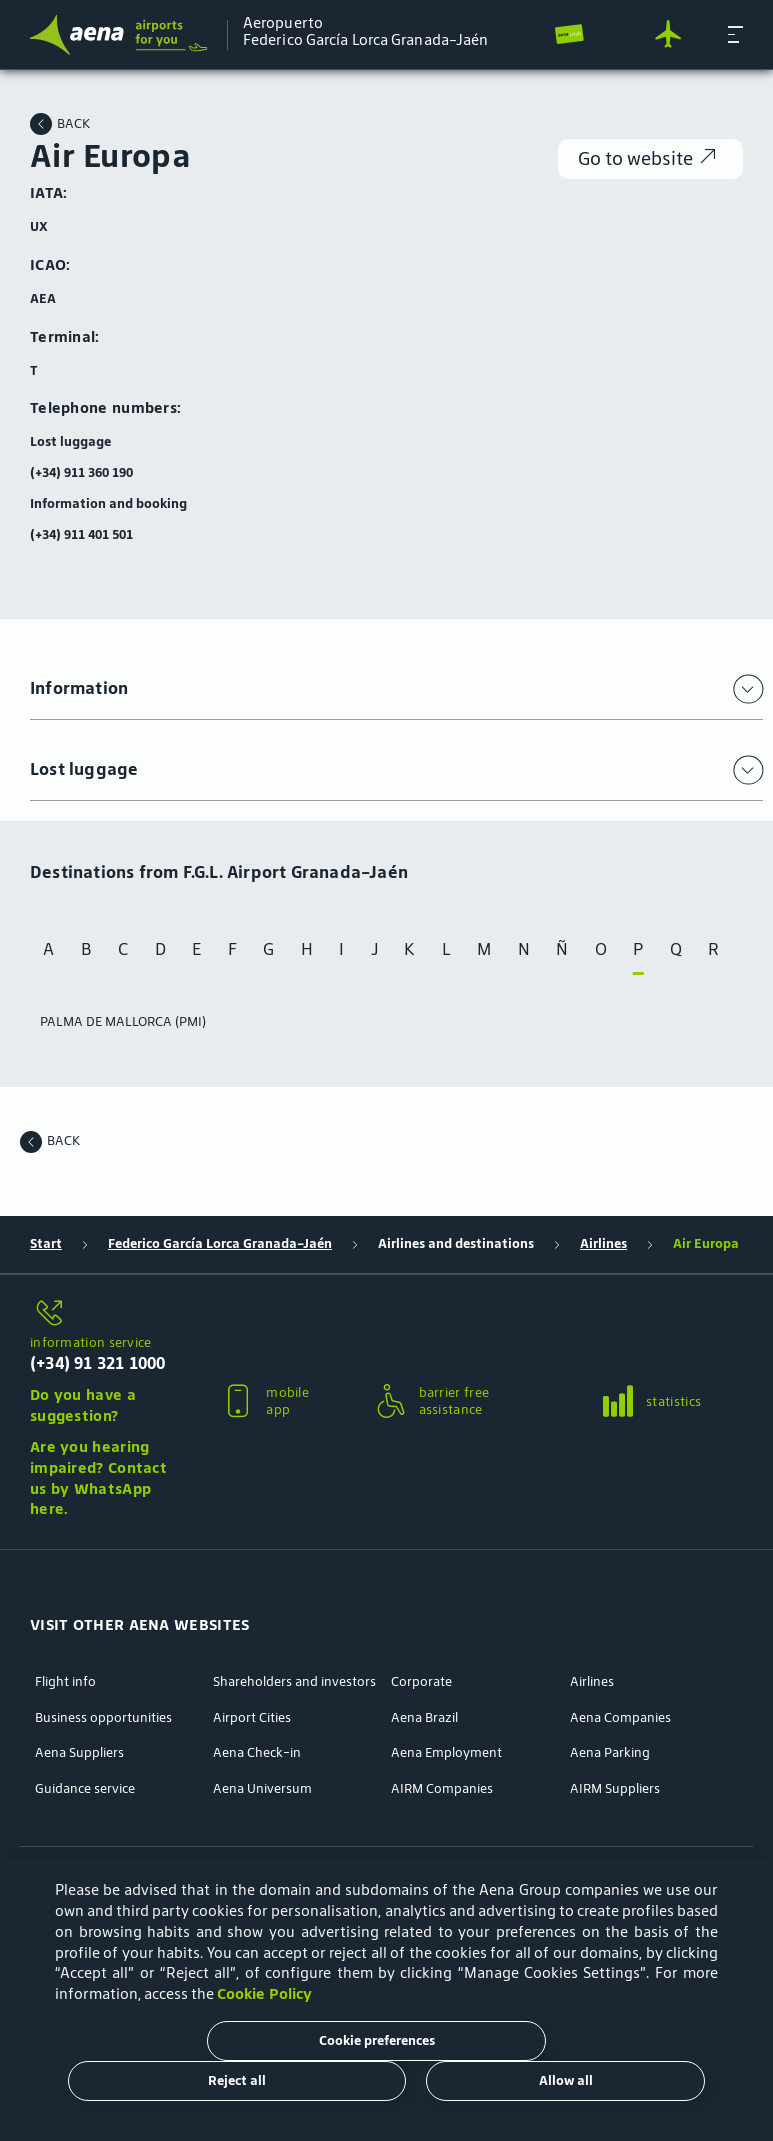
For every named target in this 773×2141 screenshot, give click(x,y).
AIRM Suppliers (615, 1789)
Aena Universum (262, 1789)
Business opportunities (103, 1718)
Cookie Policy (264, 1993)
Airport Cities (252, 1718)
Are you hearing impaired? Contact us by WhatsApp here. (98, 1477)
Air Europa (706, 1244)
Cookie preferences (377, 2040)
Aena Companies (620, 1718)
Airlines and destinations (456, 1244)
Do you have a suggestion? (83, 1405)
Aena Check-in (257, 1753)
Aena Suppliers (79, 1753)
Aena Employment (446, 1753)
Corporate (421, 1682)
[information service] (102, 1314)
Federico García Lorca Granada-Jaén (220, 1244)
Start (46, 1244)
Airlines (603, 1244)
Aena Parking (610, 1753)
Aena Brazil (424, 1718)
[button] (735, 34)
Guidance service (85, 1789)
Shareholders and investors (294, 1682)
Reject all (237, 2080)
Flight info (65, 1682)
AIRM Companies (442, 1789)
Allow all (566, 2080)
